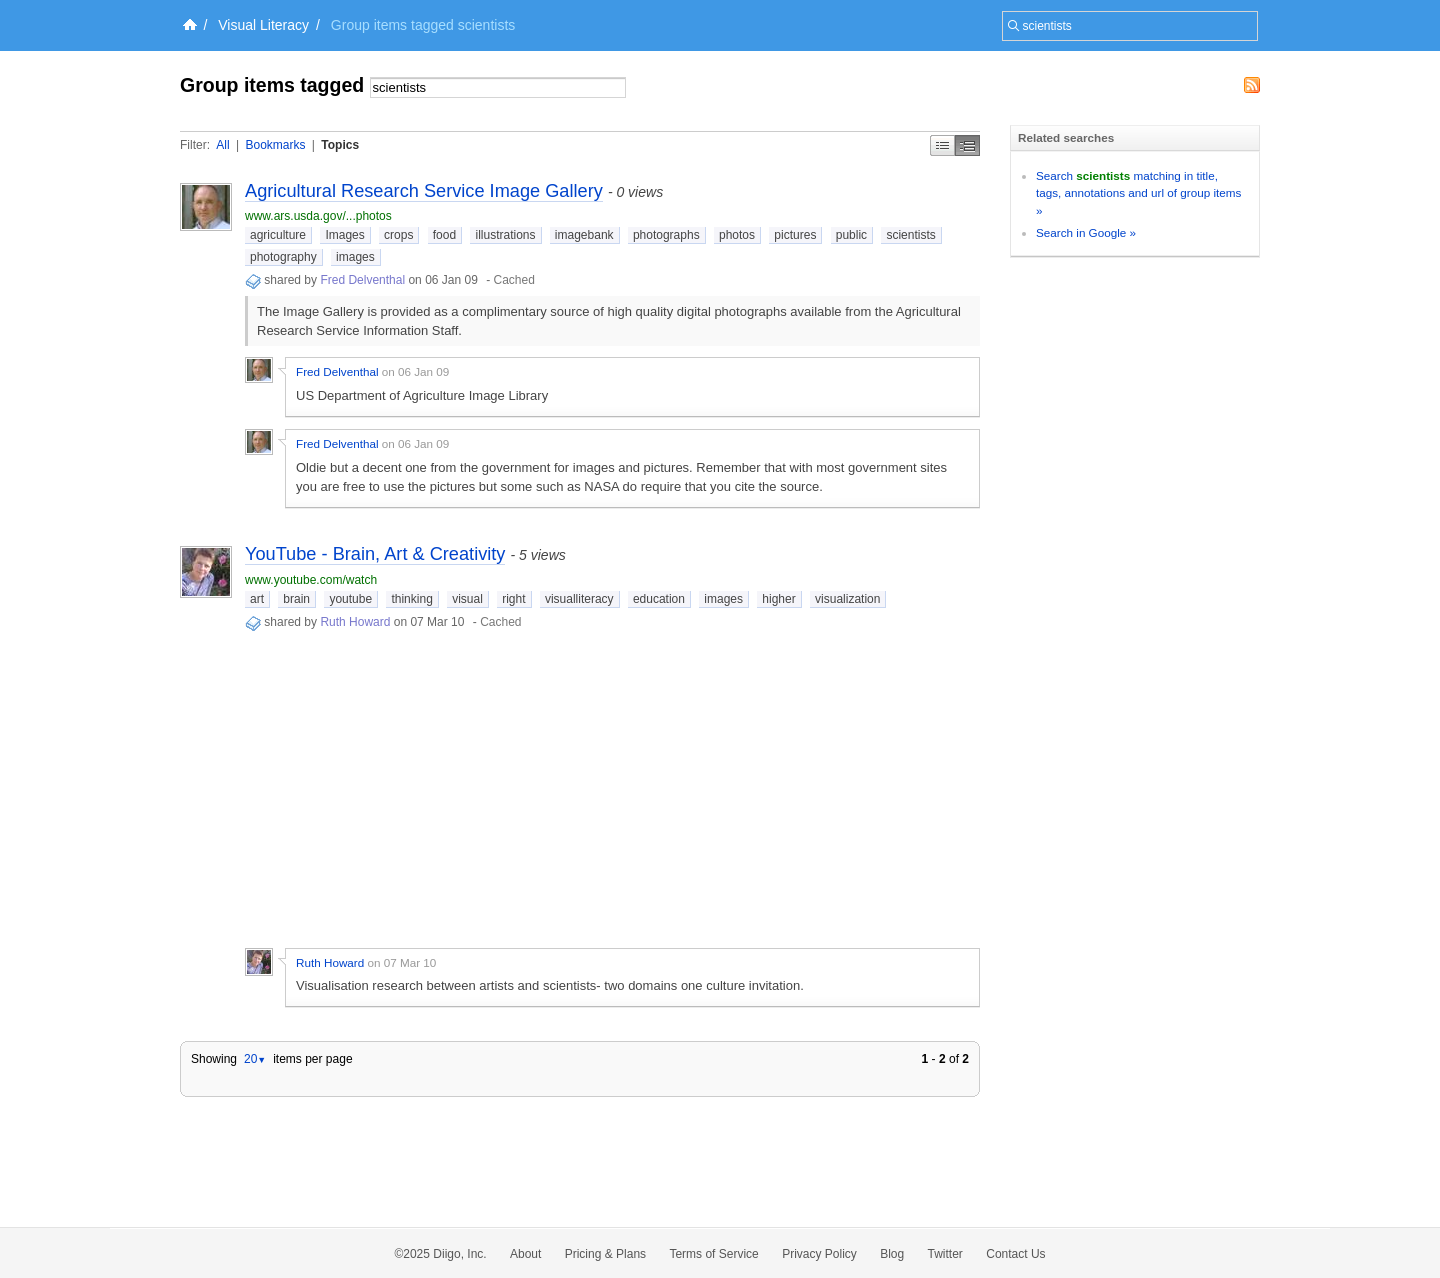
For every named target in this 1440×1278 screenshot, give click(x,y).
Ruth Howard (355, 622)
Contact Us (1015, 1254)
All (222, 145)
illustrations (505, 235)
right (513, 599)
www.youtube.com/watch (311, 580)
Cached (514, 280)
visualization (847, 599)
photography (283, 257)
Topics (340, 145)
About (525, 1254)
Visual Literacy (263, 25)
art (257, 599)
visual (467, 599)
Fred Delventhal (362, 280)
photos (737, 235)
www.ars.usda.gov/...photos (318, 216)
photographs (666, 235)
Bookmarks (275, 145)
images (355, 257)
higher (778, 599)
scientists (910, 235)
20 (255, 1059)
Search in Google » (1086, 232)
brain (296, 599)
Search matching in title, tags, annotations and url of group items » (1138, 193)
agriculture (278, 235)
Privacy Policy (819, 1254)
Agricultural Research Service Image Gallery (424, 191)
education (659, 599)
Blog (892, 1254)
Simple (942, 145)
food (444, 235)
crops (398, 235)
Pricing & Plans (605, 1254)
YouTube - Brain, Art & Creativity (375, 554)
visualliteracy (579, 599)
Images (344, 235)
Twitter (945, 1254)
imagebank (584, 235)
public (851, 235)
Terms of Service (713, 1254)
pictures (795, 235)
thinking (411, 599)
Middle (967, 145)
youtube (350, 599)
